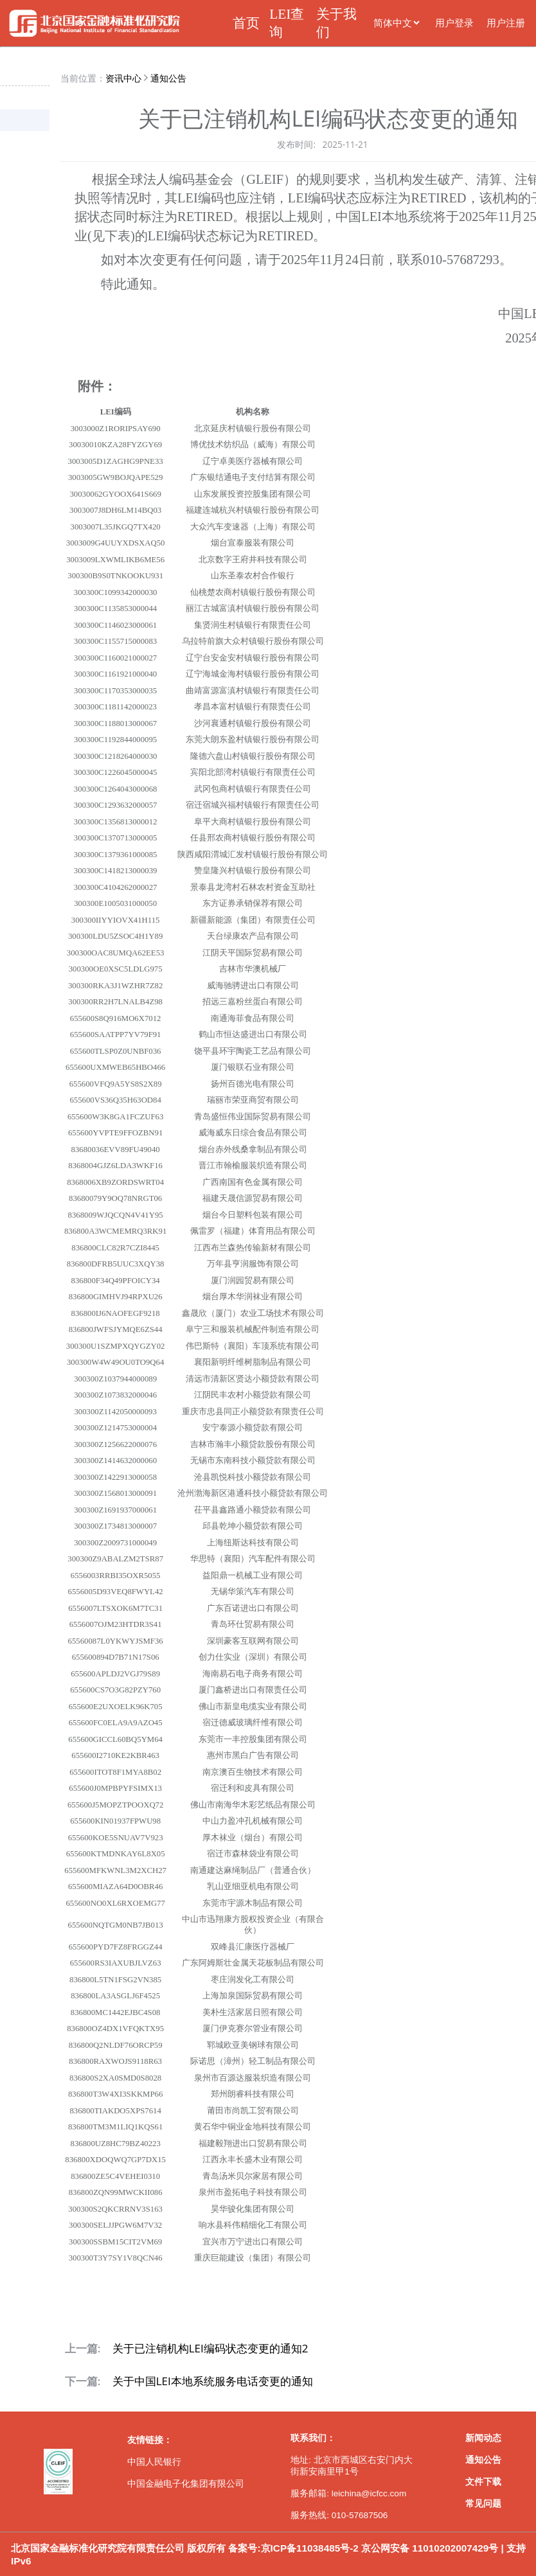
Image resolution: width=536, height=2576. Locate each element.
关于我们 (336, 23)
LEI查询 (286, 23)
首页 (246, 23)
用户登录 (454, 22)
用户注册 (506, 22)
